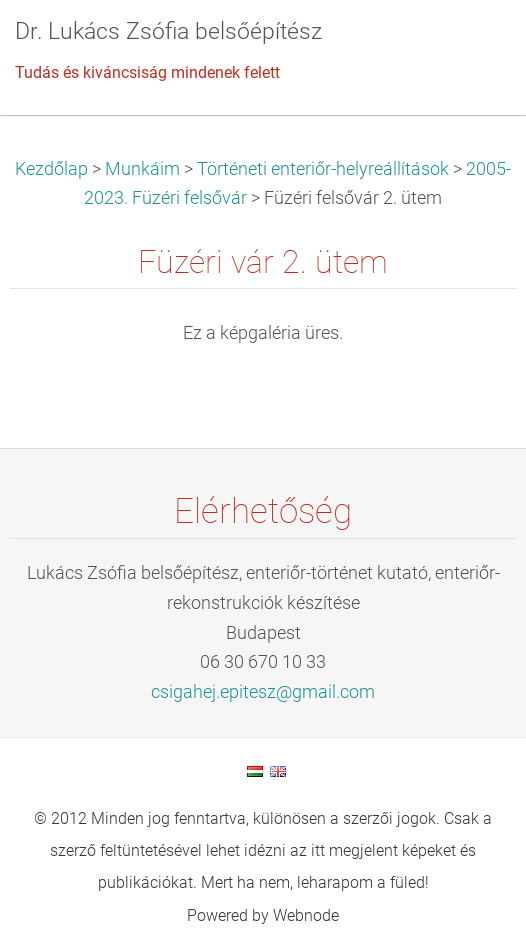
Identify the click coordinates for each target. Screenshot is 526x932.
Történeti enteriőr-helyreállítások (323, 169)
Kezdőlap (51, 169)
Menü (471, 45)
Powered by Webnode (263, 915)
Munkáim (142, 169)
